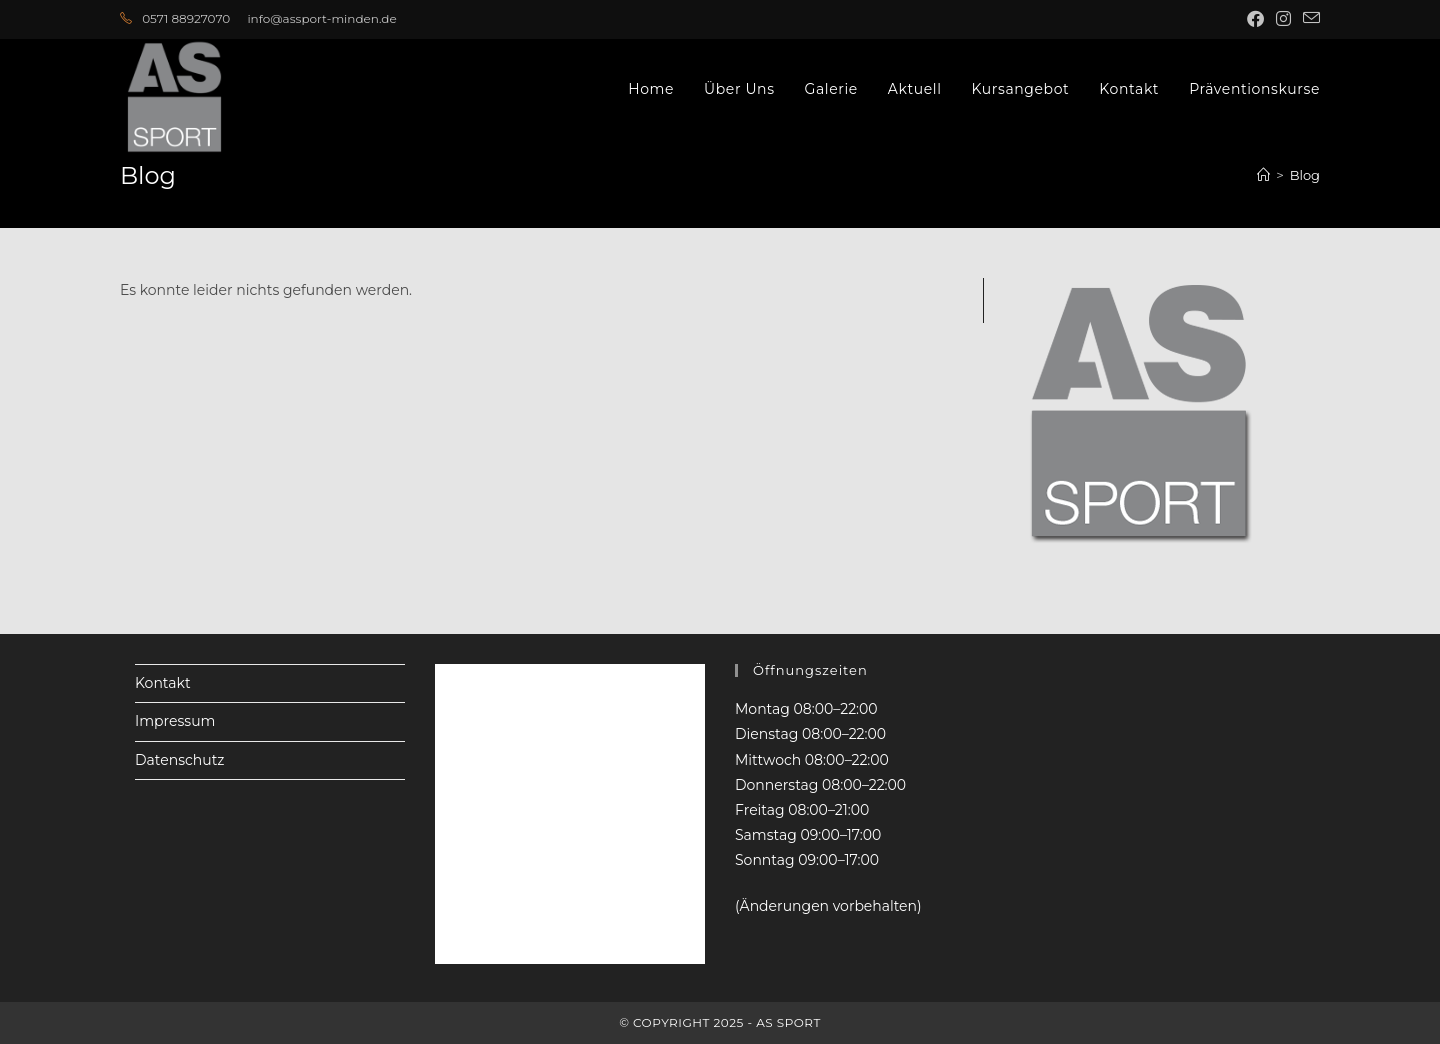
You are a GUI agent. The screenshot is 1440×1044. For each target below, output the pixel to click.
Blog (1305, 175)
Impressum (175, 721)
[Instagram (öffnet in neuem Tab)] (1283, 19)
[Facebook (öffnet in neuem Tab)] (1255, 19)
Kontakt (163, 683)
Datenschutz (179, 760)
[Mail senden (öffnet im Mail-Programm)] (1308, 19)
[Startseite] (1263, 175)
